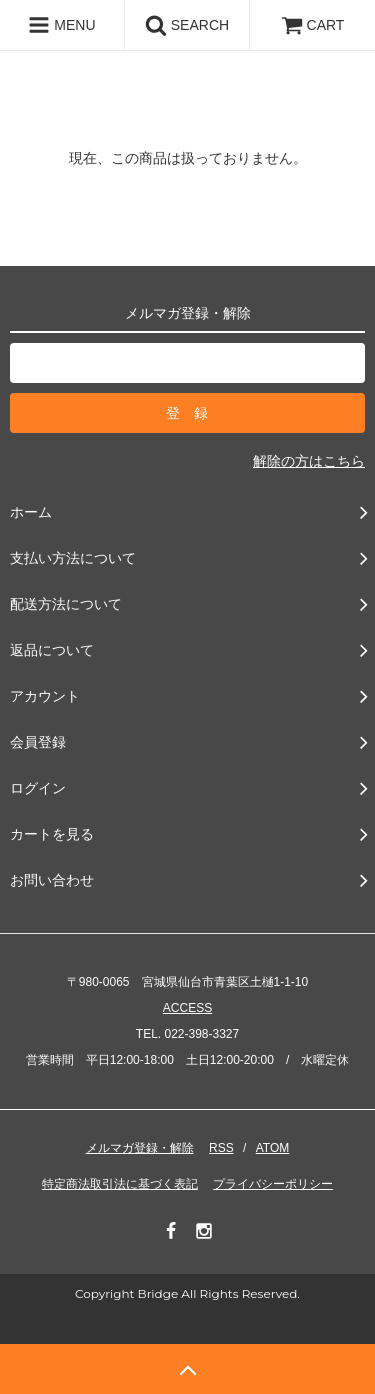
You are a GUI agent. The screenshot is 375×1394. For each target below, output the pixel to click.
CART (313, 25)
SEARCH (187, 25)
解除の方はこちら (309, 461)
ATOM (273, 1148)
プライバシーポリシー (273, 1184)
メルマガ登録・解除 (140, 1148)
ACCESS (187, 1008)
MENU (61, 25)
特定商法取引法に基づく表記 (120, 1184)
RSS (221, 1148)
